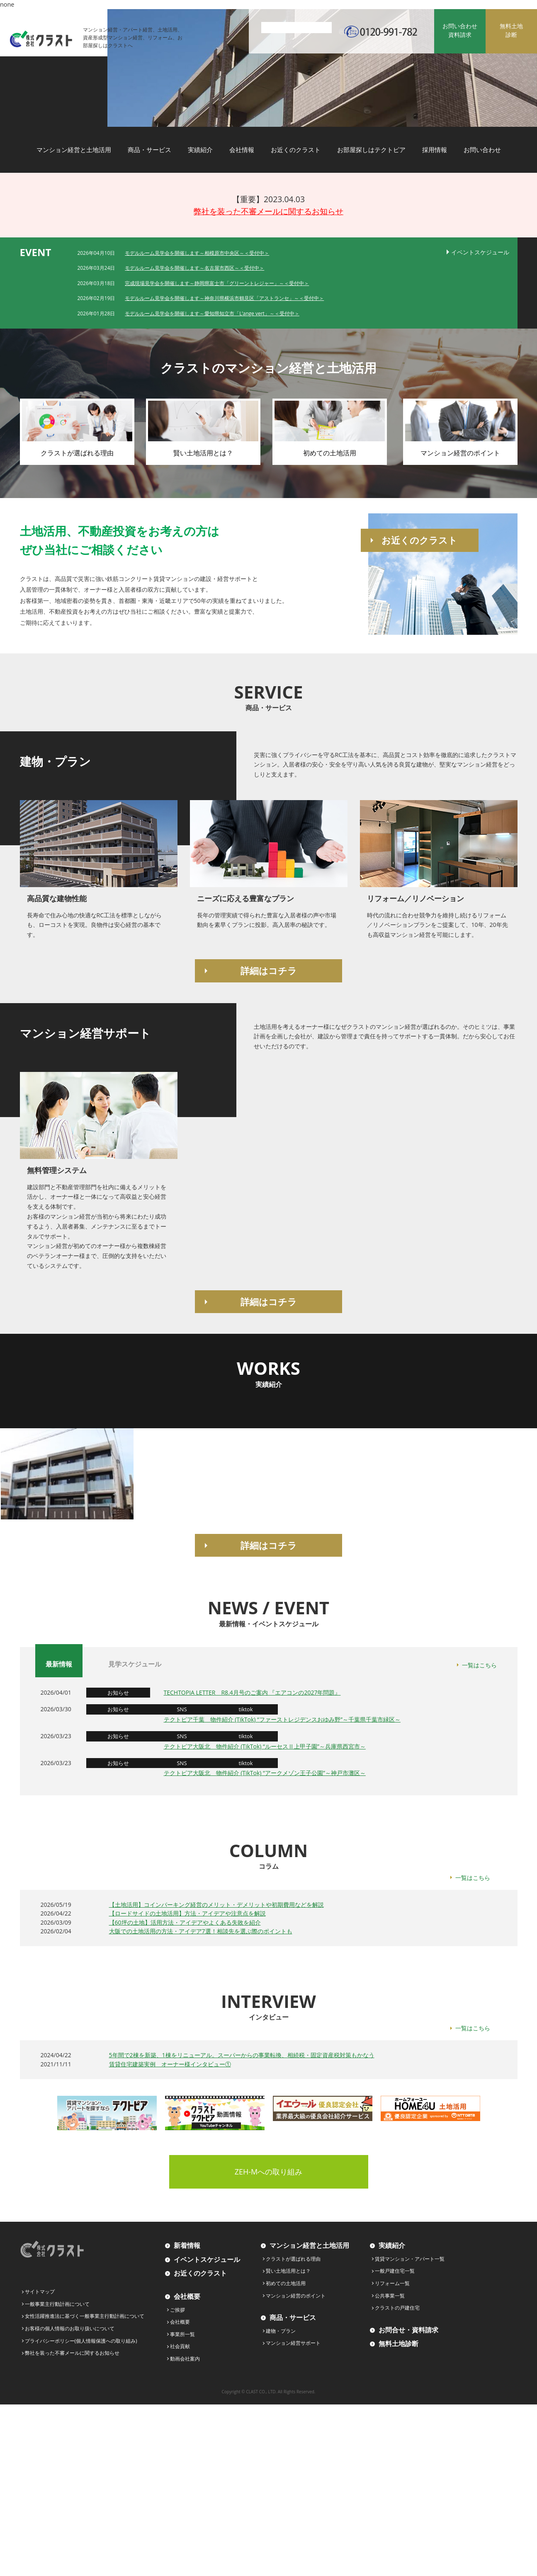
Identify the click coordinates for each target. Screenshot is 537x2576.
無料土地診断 (398, 2343)
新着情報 (187, 2245)
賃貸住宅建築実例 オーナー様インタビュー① (170, 2064)
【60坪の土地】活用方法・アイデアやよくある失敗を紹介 (185, 1922)
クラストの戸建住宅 (397, 2307)
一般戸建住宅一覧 (395, 2270)
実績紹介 (200, 149)
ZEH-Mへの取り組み (269, 2172)
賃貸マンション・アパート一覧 (410, 2258)
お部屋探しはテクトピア (371, 149)
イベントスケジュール (480, 252)
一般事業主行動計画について (57, 2304)
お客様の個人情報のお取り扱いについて (69, 2328)
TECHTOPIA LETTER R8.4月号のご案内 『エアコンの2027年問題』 (252, 1692)
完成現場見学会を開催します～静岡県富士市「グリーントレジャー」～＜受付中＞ (217, 283)
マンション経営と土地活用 (73, 149)
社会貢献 (180, 2346)
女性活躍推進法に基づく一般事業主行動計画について (84, 2316)
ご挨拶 (177, 2309)
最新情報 (59, 1664)
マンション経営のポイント (296, 2295)
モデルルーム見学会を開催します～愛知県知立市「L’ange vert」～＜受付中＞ (212, 313)
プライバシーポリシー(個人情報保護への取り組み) (81, 2340)
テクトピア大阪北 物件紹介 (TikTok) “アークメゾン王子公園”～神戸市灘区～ (265, 1773)
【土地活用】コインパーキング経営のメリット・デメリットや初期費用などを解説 (216, 1904)
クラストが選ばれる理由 (293, 2258)
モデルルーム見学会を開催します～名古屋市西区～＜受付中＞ (194, 267)
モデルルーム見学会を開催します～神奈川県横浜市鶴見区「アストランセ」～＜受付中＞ (224, 298)
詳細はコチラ (269, 970)
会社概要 (187, 2296)
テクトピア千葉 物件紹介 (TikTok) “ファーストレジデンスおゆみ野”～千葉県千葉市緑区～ (282, 1719)
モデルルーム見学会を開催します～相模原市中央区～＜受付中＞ (197, 252)
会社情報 (241, 149)
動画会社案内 (185, 2358)
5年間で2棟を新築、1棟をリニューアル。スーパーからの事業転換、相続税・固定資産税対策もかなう (241, 2055)
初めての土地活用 (286, 2283)
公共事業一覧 (390, 2295)
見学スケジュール (134, 1664)
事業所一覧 (182, 2334)
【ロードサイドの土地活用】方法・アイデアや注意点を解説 (187, 1913)
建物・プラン (281, 2330)
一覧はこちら (479, 1665)
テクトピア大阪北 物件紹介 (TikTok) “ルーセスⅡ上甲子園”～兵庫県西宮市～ (265, 1746)
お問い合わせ (482, 149)
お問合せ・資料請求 (408, 2329)
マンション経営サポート (293, 2342)
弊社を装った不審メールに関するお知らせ (268, 211)
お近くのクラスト (296, 149)
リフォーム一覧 (392, 2283)
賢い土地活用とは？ (288, 2270)
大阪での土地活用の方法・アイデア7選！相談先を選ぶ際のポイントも (200, 1931)
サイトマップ (40, 2291)
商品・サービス (149, 149)
